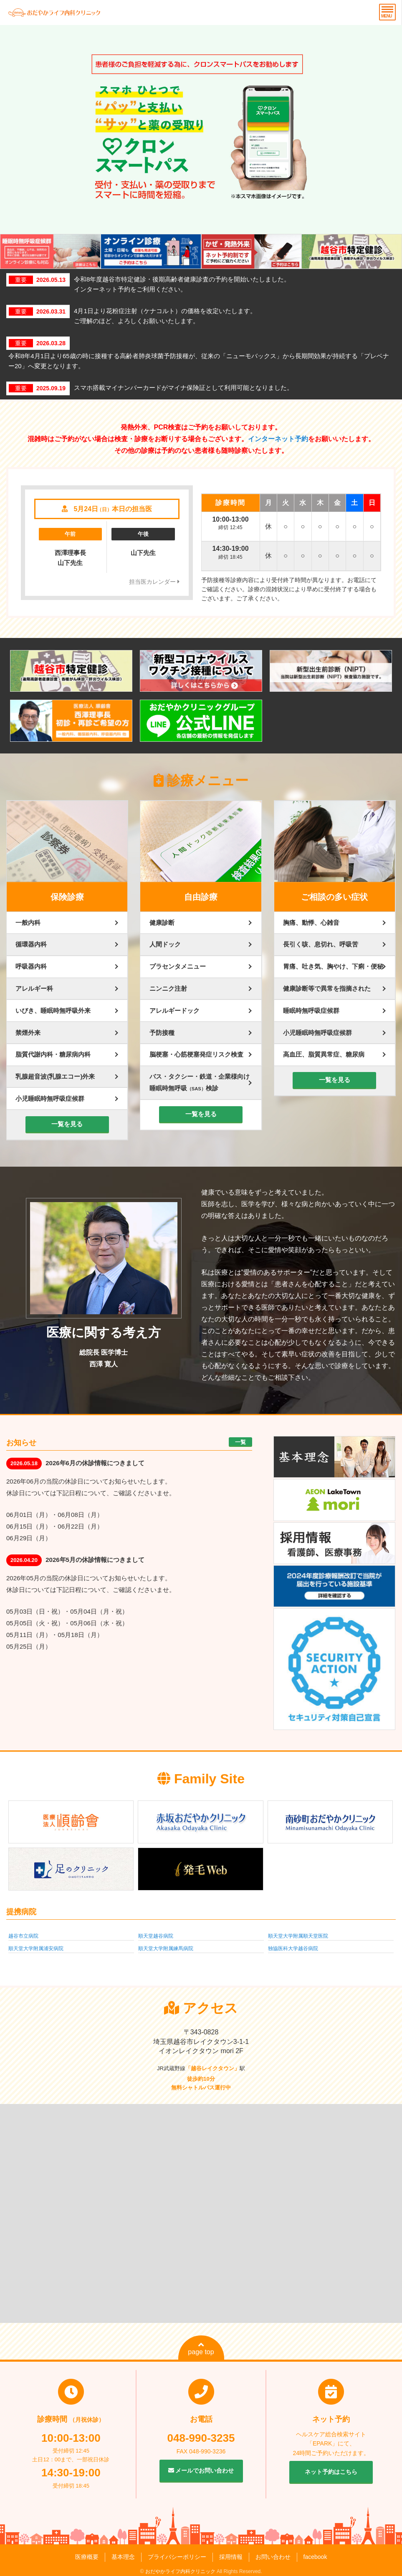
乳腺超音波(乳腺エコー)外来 (55, 1076)
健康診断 (161, 922)
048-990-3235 (201, 2438)
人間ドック (165, 944)
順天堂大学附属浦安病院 (35, 1948)
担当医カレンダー (154, 581)
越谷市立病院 (23, 1936)
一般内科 (27, 922)
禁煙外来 (27, 1032)
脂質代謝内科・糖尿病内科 (53, 1054)
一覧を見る (67, 1123)
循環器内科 (31, 944)
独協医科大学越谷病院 (293, 1948)
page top (201, 2348)
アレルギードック (174, 1010)
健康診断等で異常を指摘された (327, 988)
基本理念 (123, 2556)
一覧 (240, 1442)
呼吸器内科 (31, 966)
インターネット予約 (278, 438)
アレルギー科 (34, 988)
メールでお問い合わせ (201, 2470)
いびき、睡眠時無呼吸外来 (53, 1010)
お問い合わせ (273, 2556)
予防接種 (161, 1032)
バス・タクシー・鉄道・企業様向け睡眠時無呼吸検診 (199, 1082)
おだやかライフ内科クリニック (180, 2571)
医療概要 (87, 2556)
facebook (315, 2556)
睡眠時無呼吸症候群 (311, 1010)
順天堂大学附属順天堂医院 (298, 1936)
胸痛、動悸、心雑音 (311, 922)
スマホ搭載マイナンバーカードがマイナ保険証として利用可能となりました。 (183, 387)
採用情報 (231, 2556)
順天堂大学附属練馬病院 (165, 1948)
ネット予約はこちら (331, 2471)
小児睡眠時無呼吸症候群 (49, 1098)
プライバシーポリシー (177, 2556)
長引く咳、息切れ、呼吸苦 (320, 944)
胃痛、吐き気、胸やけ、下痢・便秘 (333, 966)
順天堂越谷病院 (155, 1936)
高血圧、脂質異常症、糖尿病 (323, 1054)
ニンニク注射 (168, 988)
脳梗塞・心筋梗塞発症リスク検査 (196, 1054)
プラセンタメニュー (177, 966)
